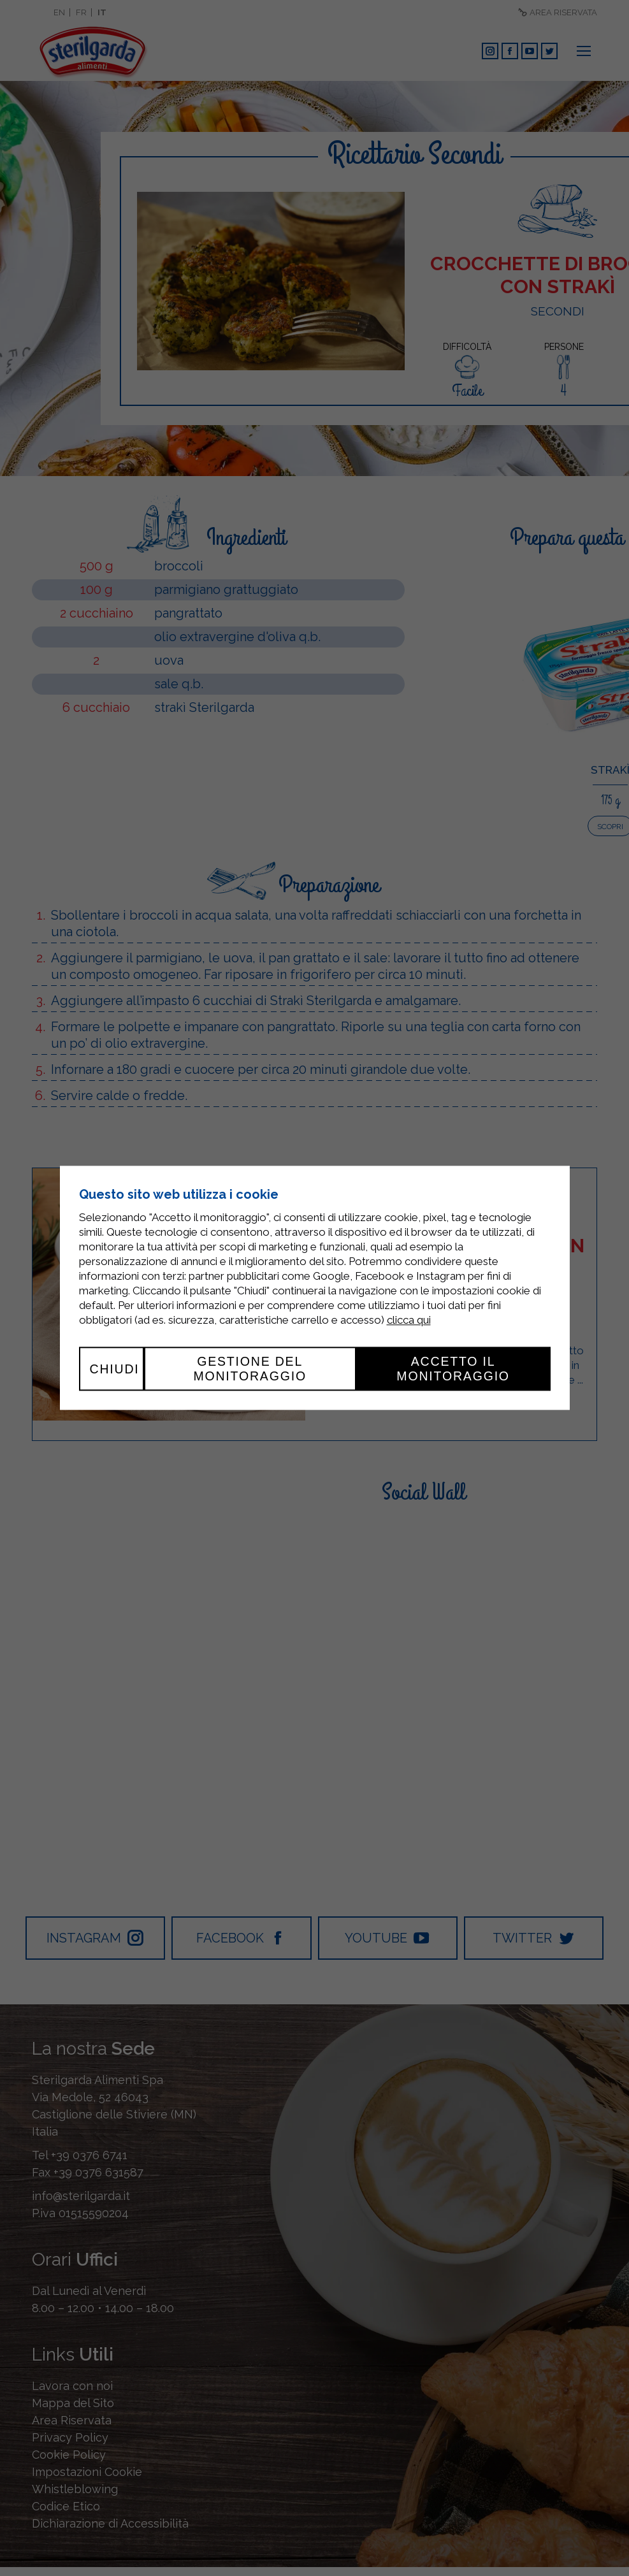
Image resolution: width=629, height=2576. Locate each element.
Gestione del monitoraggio (250, 1369)
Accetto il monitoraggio (453, 1369)
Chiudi (115, 1369)
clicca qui (409, 1320)
